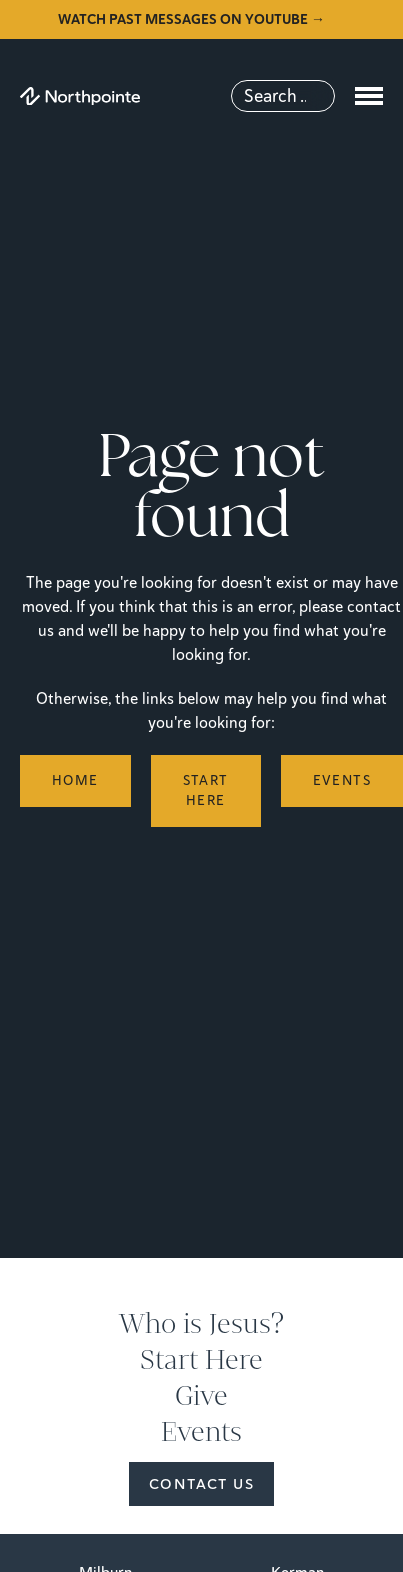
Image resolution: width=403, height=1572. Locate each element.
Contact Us (201, 1484)
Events (201, 1432)
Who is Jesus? (201, 1324)
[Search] (283, 96)
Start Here (201, 1360)
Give (201, 1396)
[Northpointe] (80, 96)
